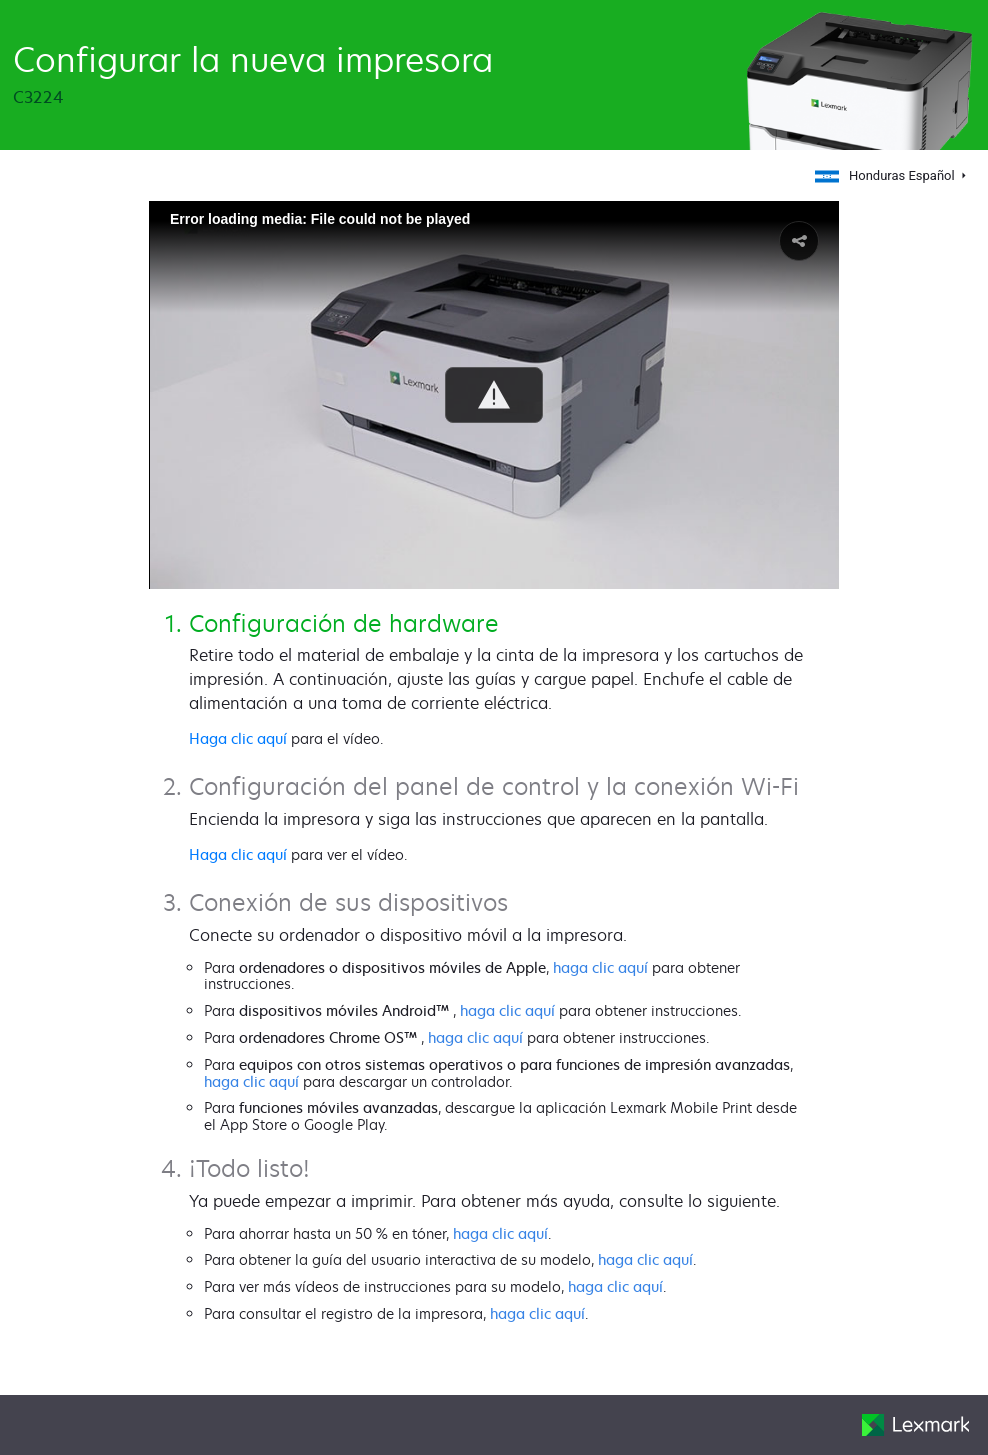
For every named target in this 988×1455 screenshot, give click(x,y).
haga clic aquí (600, 967)
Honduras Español (886, 175)
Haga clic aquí (238, 738)
